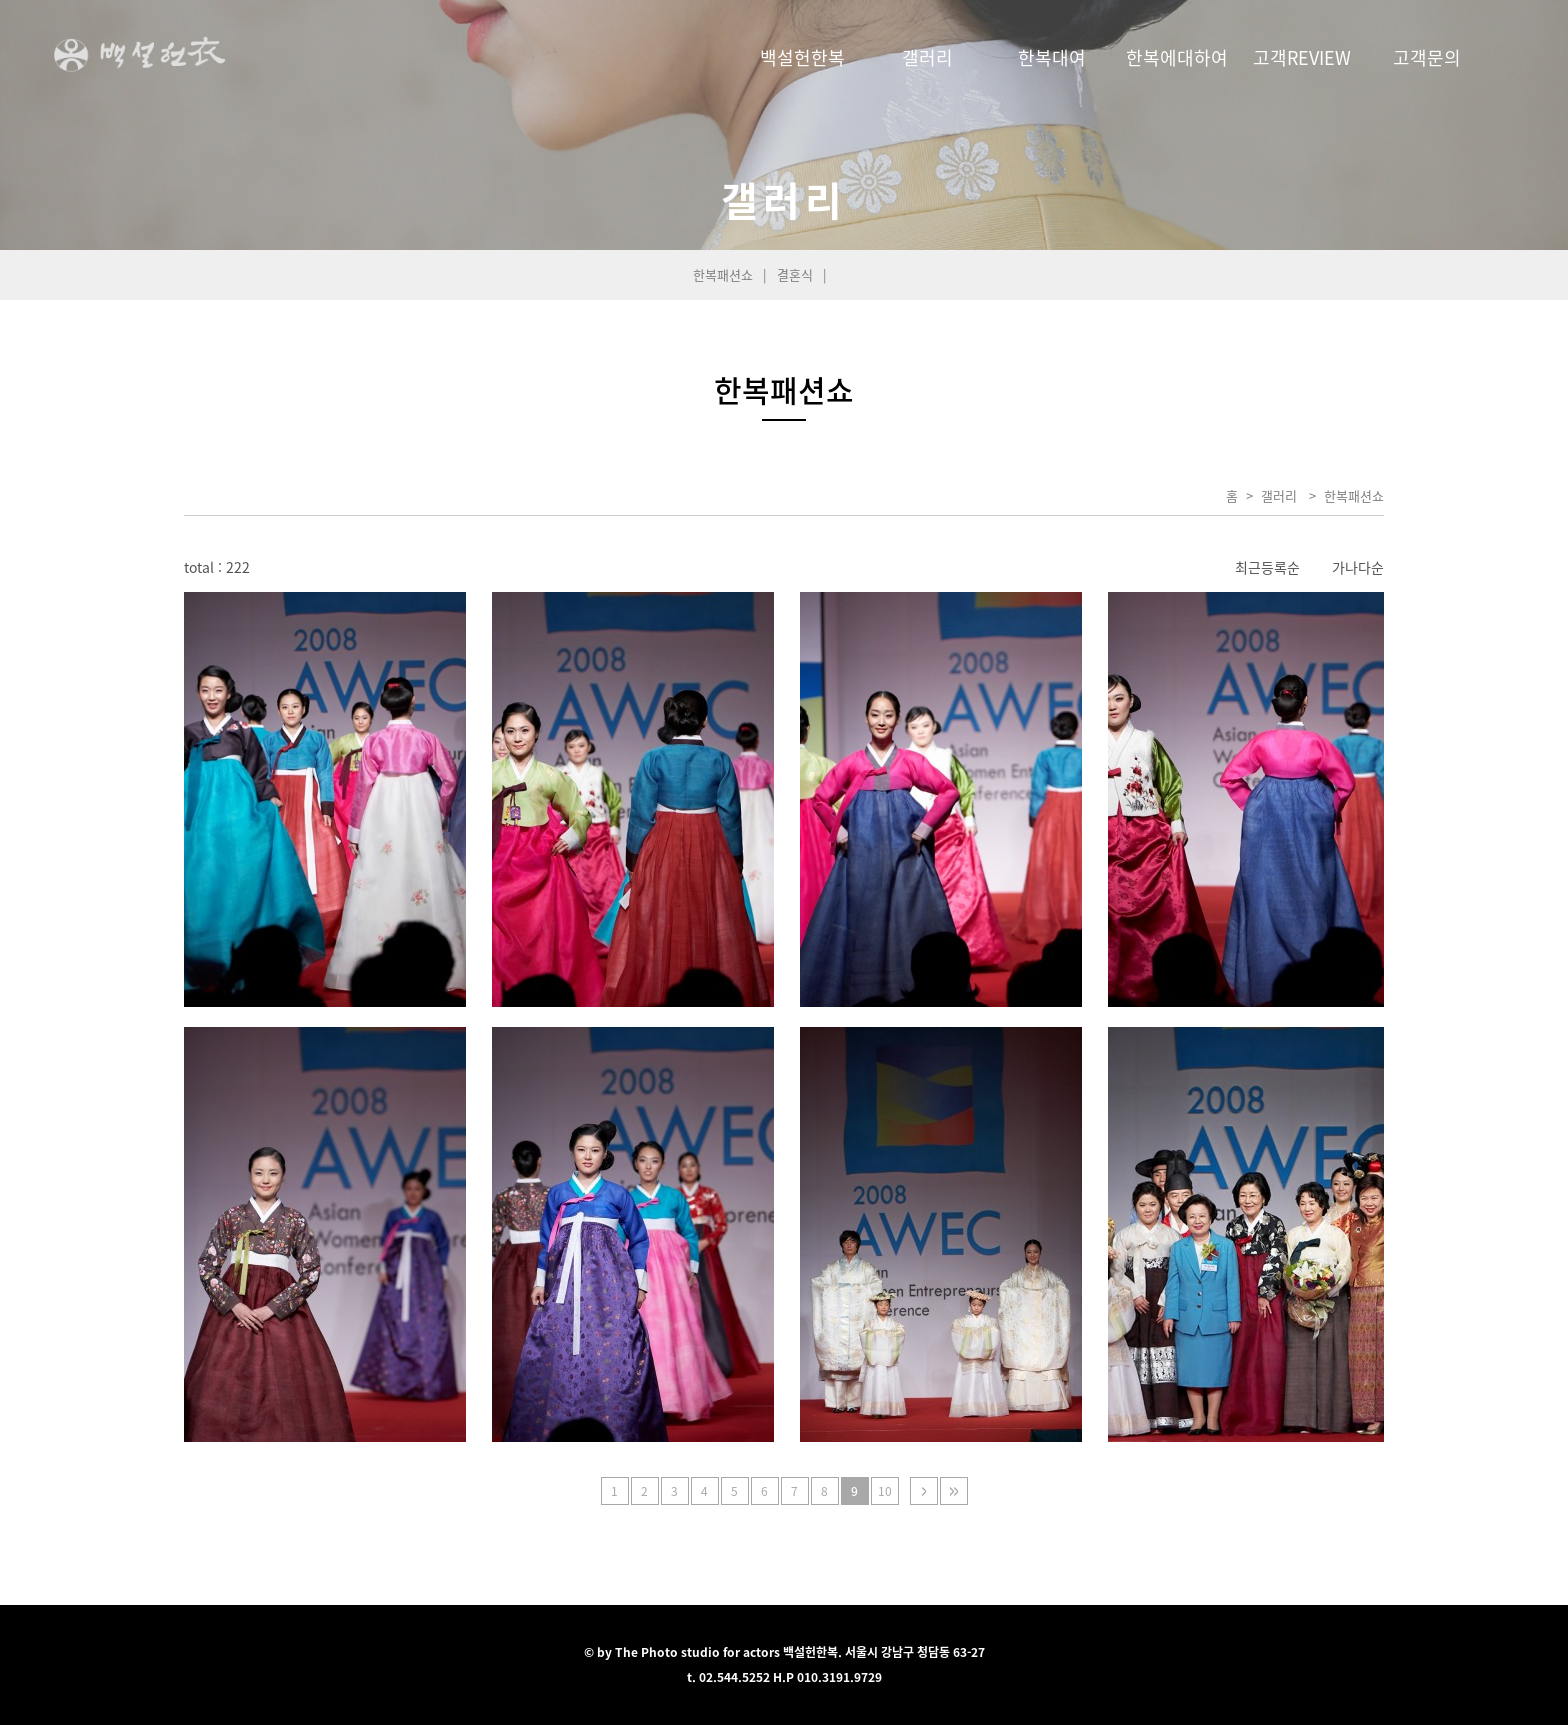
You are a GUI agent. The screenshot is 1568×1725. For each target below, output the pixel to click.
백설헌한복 (802, 57)
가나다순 (1358, 567)
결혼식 (795, 274)
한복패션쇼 (723, 274)
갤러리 (927, 57)
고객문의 (1427, 57)
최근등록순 (1267, 567)
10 (885, 1491)
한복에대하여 (1177, 57)
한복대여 (1052, 57)
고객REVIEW (1302, 57)
